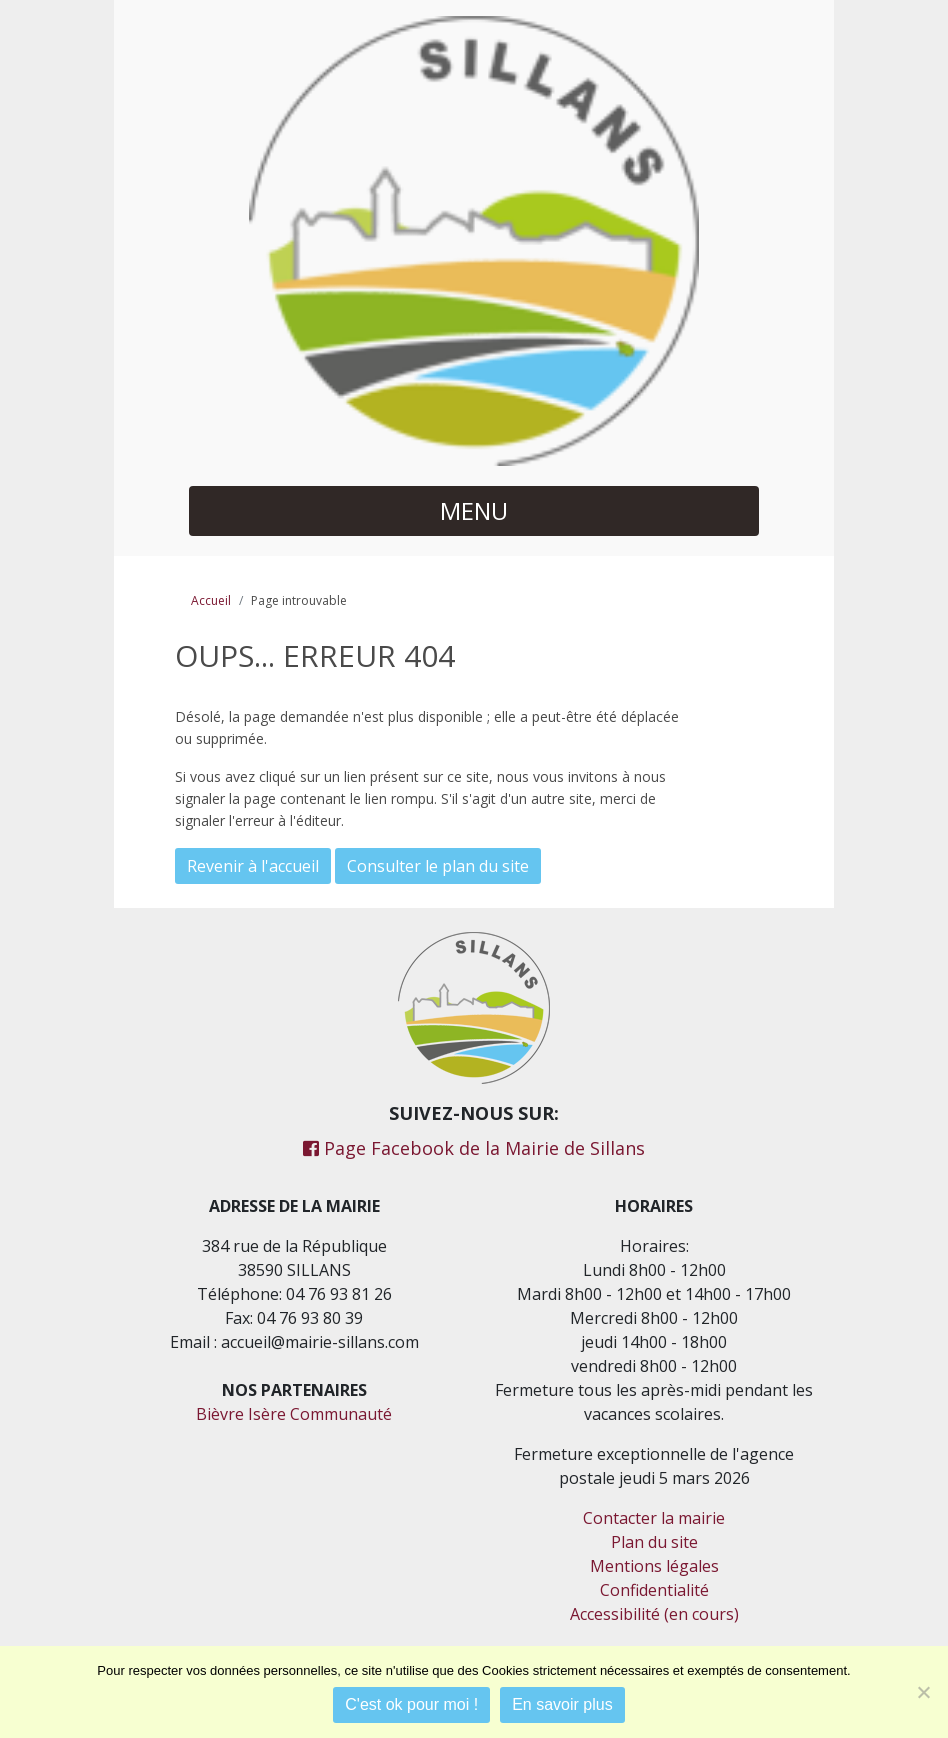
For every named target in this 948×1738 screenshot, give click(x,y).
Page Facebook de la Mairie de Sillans (474, 1148)
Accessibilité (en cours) (654, 1614)
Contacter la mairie (654, 1518)
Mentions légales (654, 1566)
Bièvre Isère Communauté (294, 1414)
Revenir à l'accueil (253, 866)
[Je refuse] (923, 1692)
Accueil (211, 600)
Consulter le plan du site (438, 866)
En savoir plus (562, 1704)
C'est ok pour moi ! (411, 1704)
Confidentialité (654, 1590)
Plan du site (654, 1542)
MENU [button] (474, 510)
